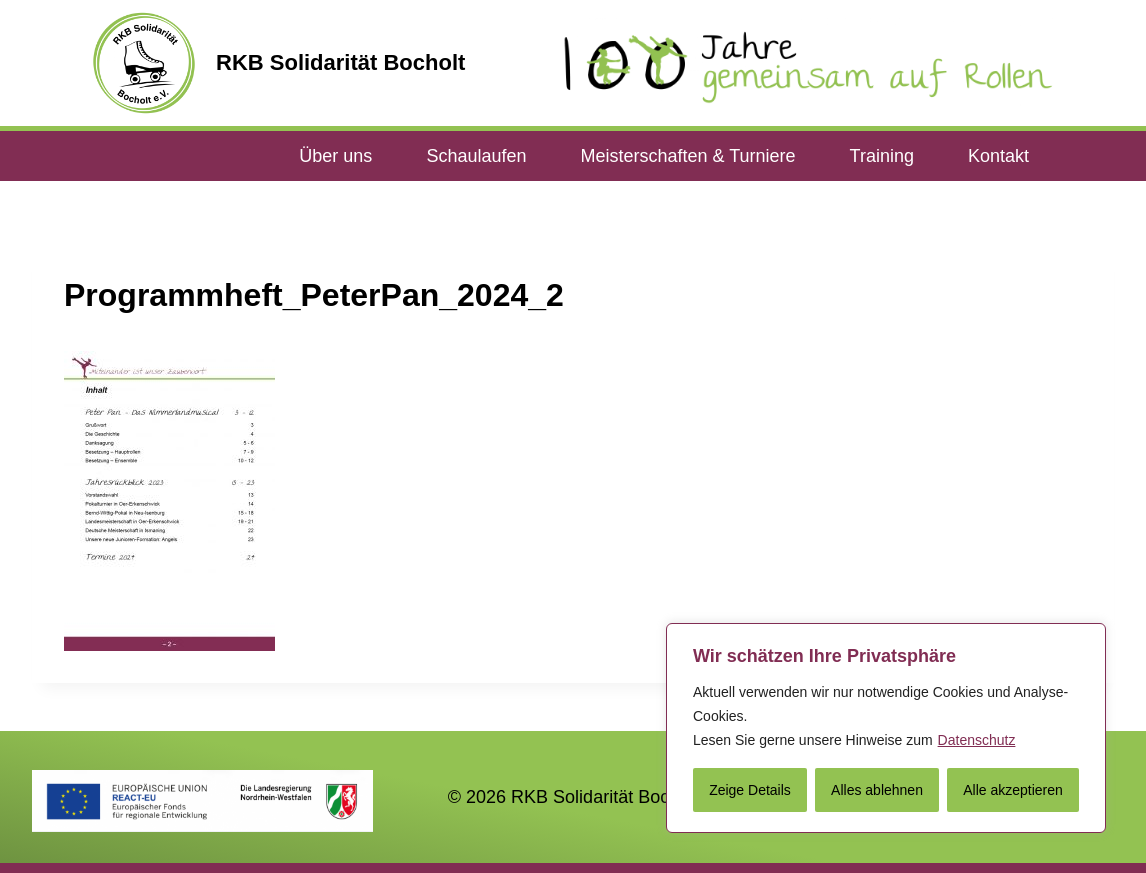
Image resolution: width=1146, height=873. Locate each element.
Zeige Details (750, 790)
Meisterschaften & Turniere (687, 156)
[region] (886, 728)
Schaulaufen (476, 156)
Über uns (335, 156)
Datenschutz (977, 740)
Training (882, 156)
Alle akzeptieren (1013, 790)
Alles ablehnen (877, 790)
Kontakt (998, 156)
